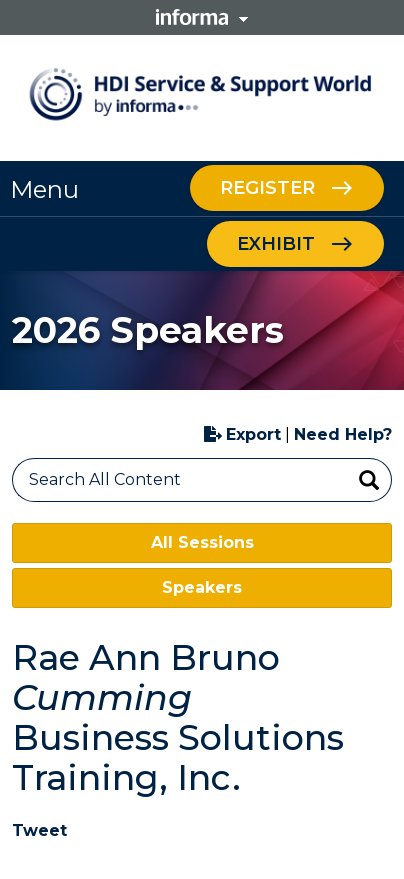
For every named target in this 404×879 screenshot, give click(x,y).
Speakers (202, 587)
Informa (202, 17)
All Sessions (202, 542)
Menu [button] (44, 189)
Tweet (39, 830)
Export (242, 434)
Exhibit (276, 244)
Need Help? (343, 434)
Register (267, 188)
